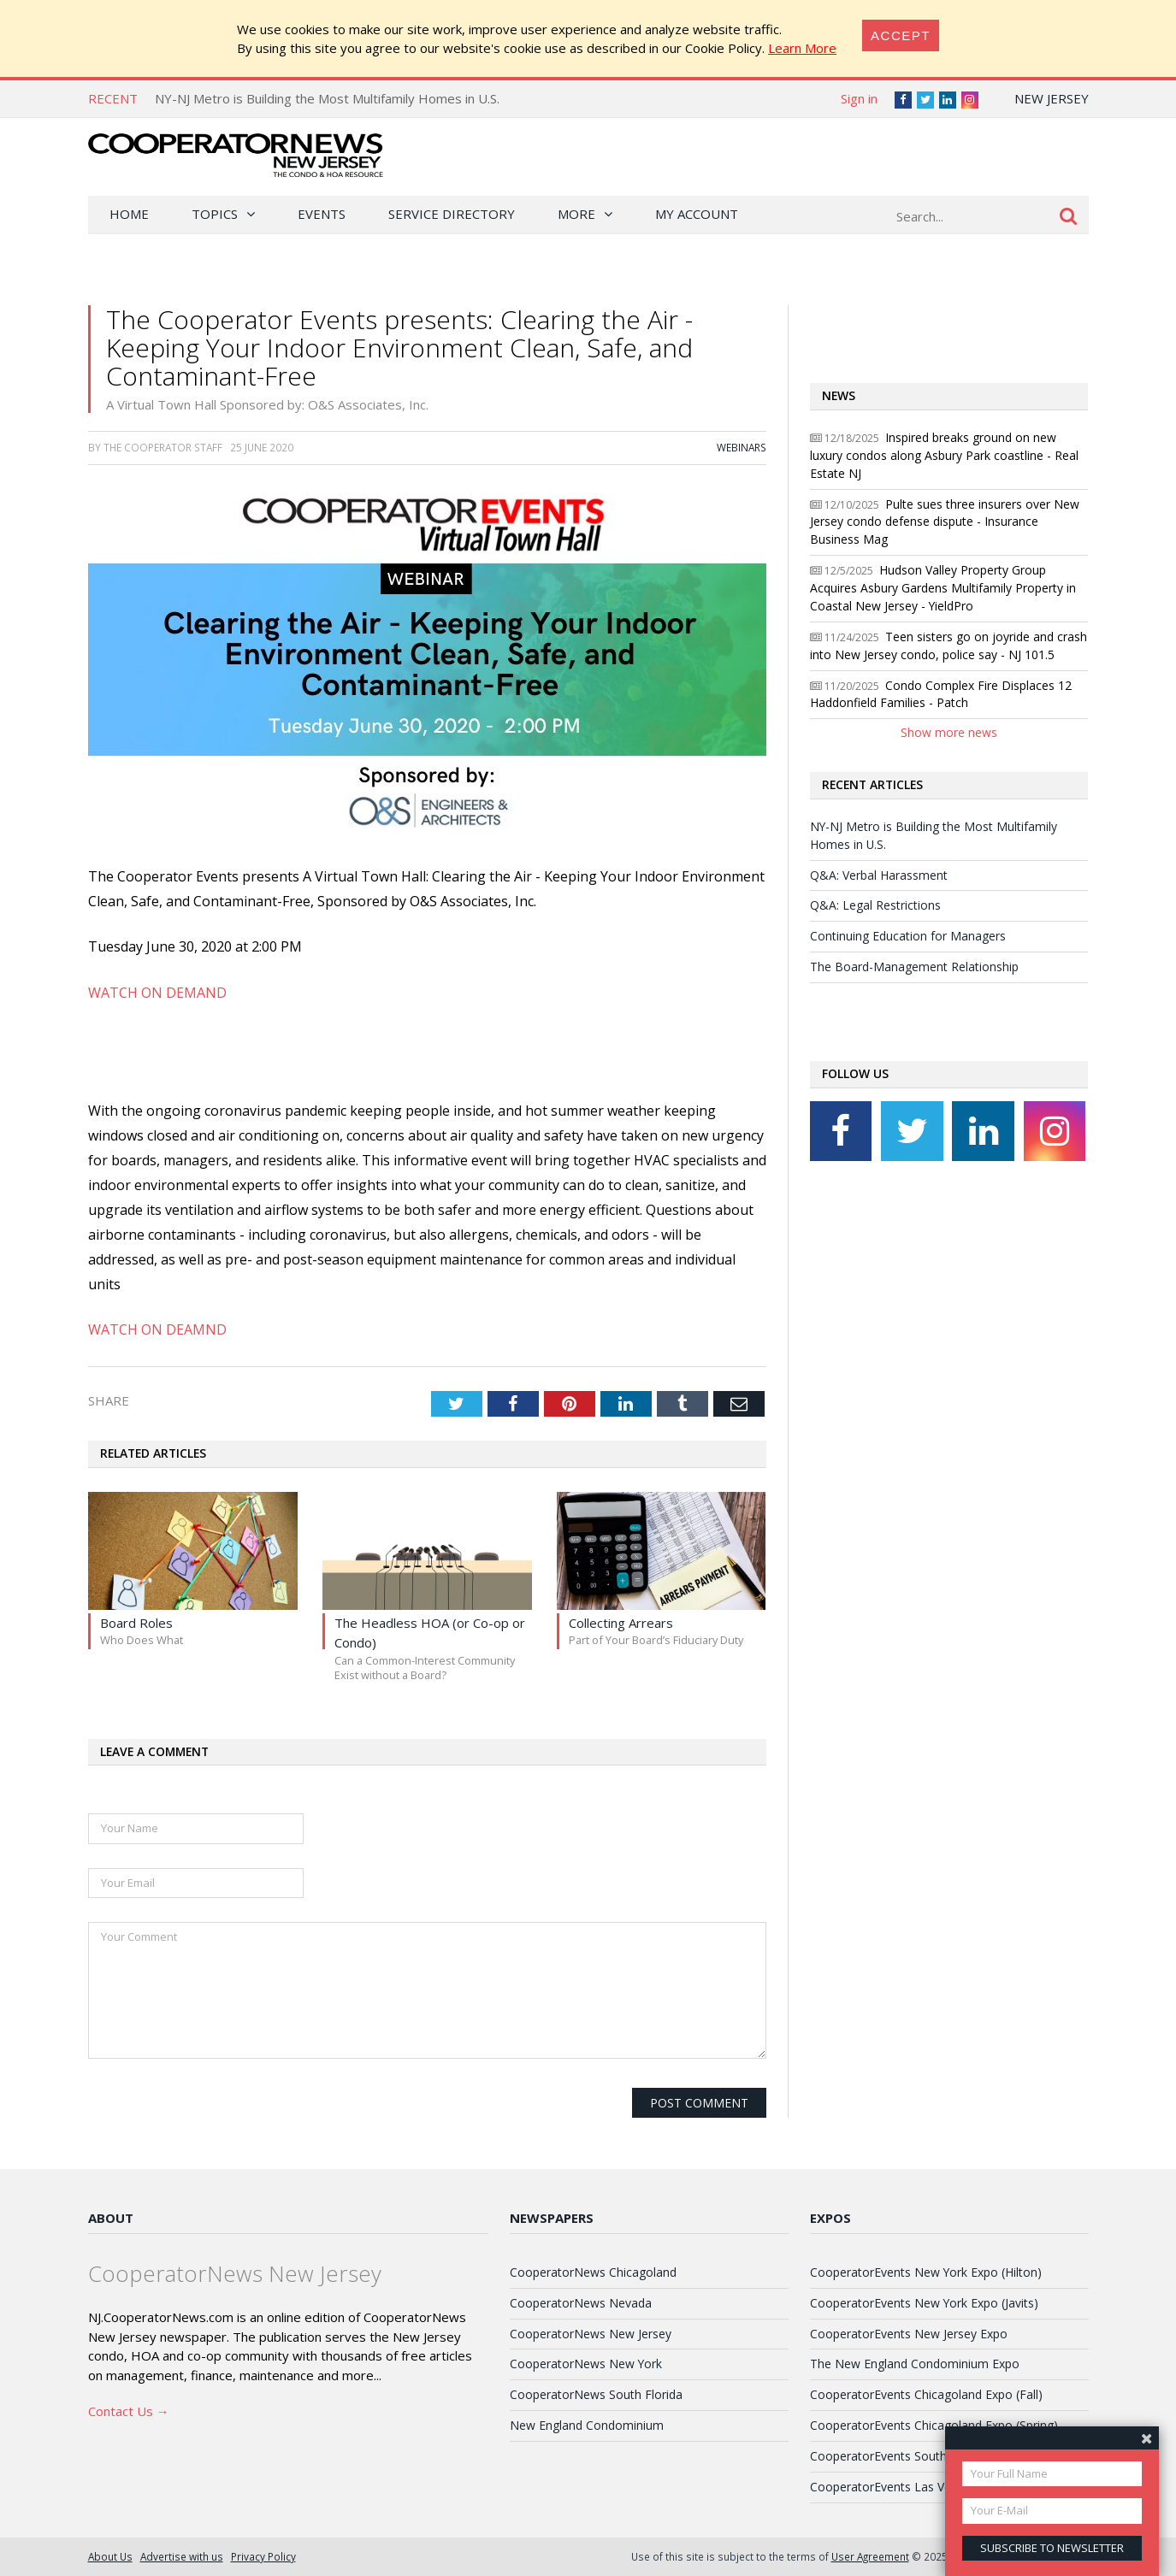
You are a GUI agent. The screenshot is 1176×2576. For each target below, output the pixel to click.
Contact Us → (128, 2411)
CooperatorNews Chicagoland (593, 2272)
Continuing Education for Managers (908, 936)
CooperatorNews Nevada (581, 2303)
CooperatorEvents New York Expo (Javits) (924, 2303)
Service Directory (451, 213)
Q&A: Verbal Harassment (879, 875)
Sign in (859, 98)
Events (322, 213)
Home (129, 213)
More (576, 213)
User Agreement (870, 2556)
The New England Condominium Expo (914, 2363)
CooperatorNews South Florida (596, 2394)
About (110, 2217)
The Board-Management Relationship (914, 966)
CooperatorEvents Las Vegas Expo (906, 2487)
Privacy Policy (263, 2556)
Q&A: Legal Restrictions (875, 905)
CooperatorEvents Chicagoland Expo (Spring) (934, 2425)
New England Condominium (587, 2425)
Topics (215, 213)
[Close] (900, 35)
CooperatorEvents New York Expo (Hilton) (926, 2272)
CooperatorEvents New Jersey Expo (909, 2333)
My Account (696, 213)
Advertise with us (181, 2556)
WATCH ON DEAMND (157, 1329)
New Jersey (1051, 98)
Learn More (802, 47)
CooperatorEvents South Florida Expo (914, 2456)
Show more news (949, 732)
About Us (110, 2556)
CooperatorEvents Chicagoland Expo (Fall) (926, 2394)
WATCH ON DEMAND (157, 992)
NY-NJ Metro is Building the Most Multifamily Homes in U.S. (327, 98)
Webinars (741, 447)
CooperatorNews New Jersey (590, 2333)
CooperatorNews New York (586, 2363)
